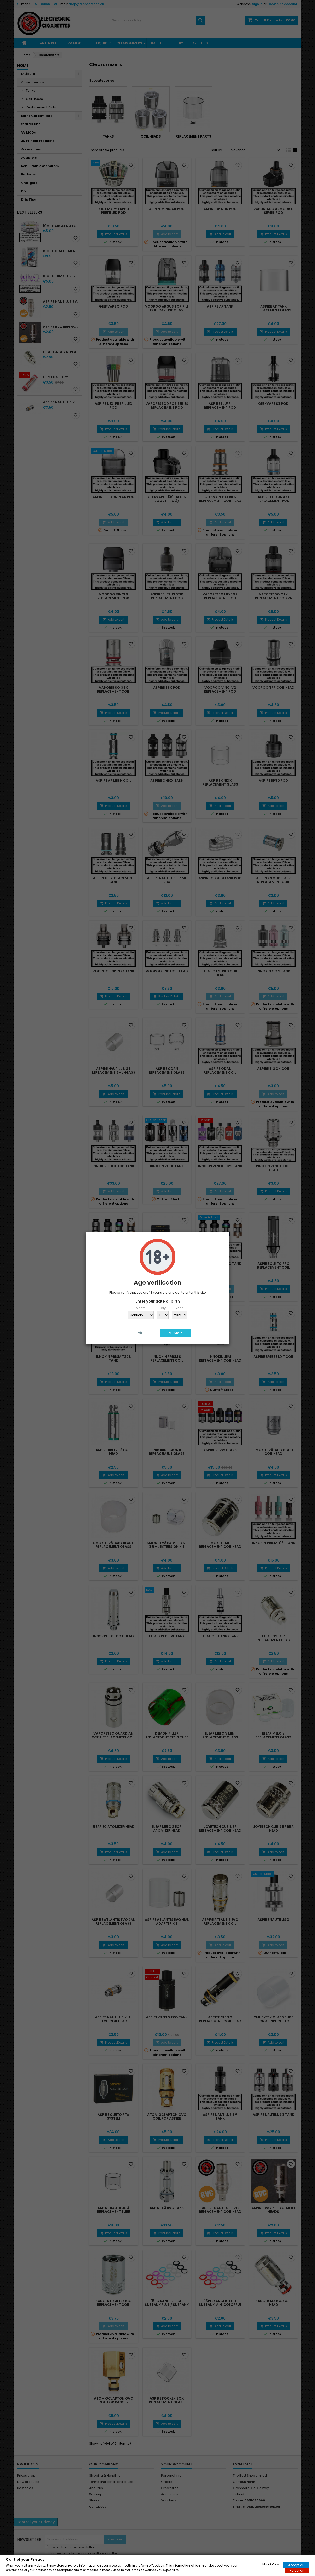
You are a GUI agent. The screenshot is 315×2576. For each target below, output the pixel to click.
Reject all (297, 2570)
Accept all (296, 2565)
